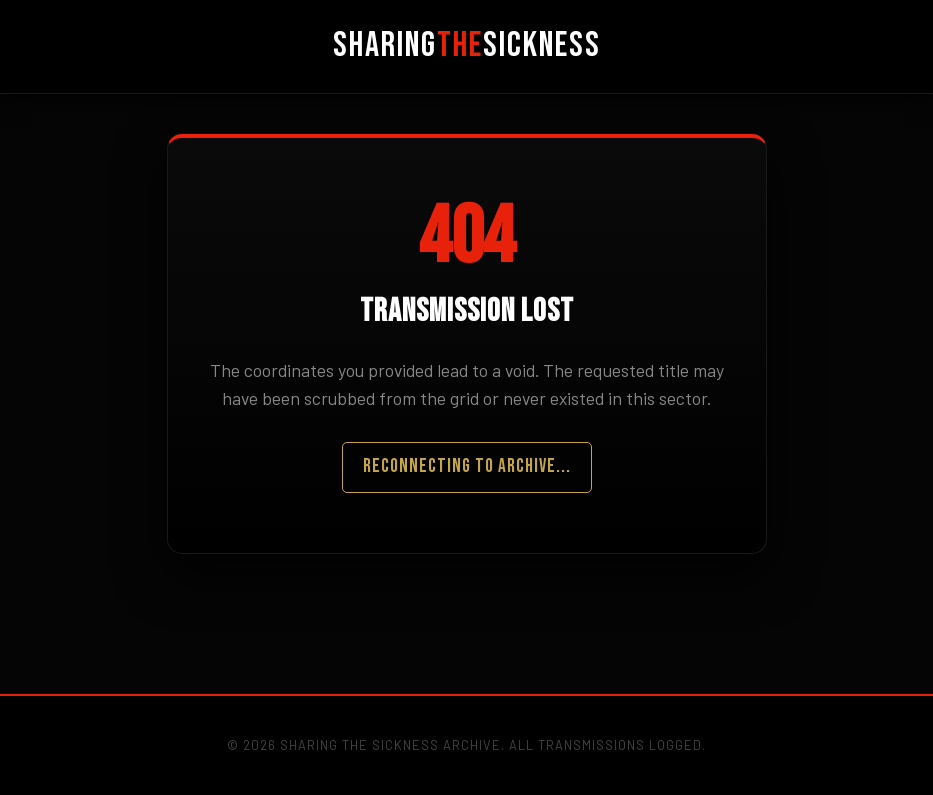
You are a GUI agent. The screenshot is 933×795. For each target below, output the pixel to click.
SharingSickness (467, 45)
